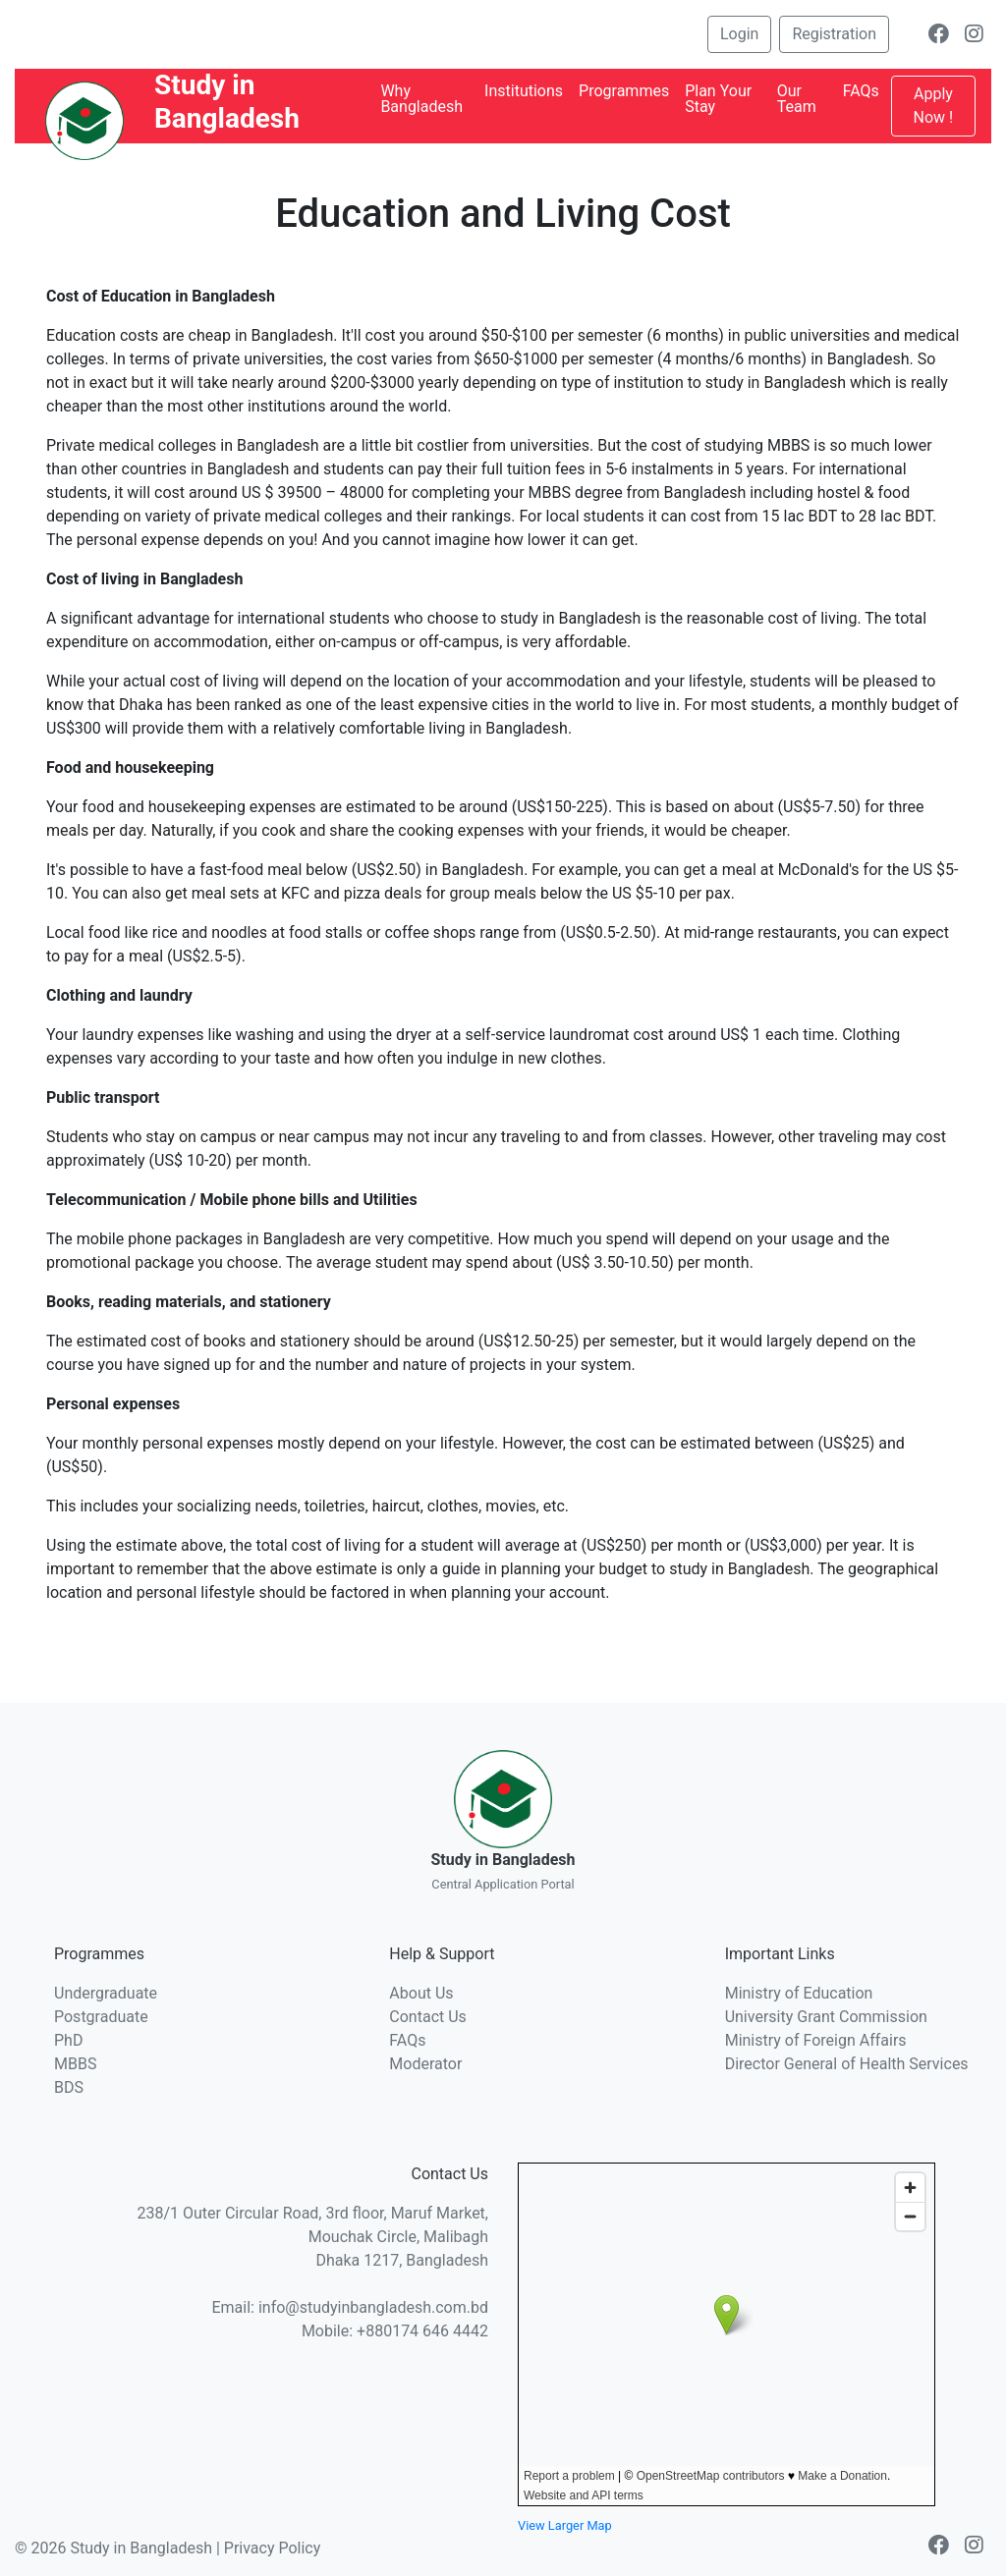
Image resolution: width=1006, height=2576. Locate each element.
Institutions (523, 91)
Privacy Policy (272, 2548)
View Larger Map (565, 2525)
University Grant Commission (826, 2016)
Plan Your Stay (718, 99)
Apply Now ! (934, 105)
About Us (421, 1993)
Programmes (624, 91)
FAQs (861, 91)
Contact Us (428, 2016)
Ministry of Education (799, 1993)
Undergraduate (105, 1993)
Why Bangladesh (421, 99)
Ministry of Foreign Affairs (816, 2040)
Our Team (796, 99)
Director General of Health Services (847, 2064)
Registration (834, 34)
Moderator (425, 2064)
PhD (68, 2040)
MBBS (75, 2064)
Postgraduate (101, 2016)
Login (739, 34)
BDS (69, 2087)
